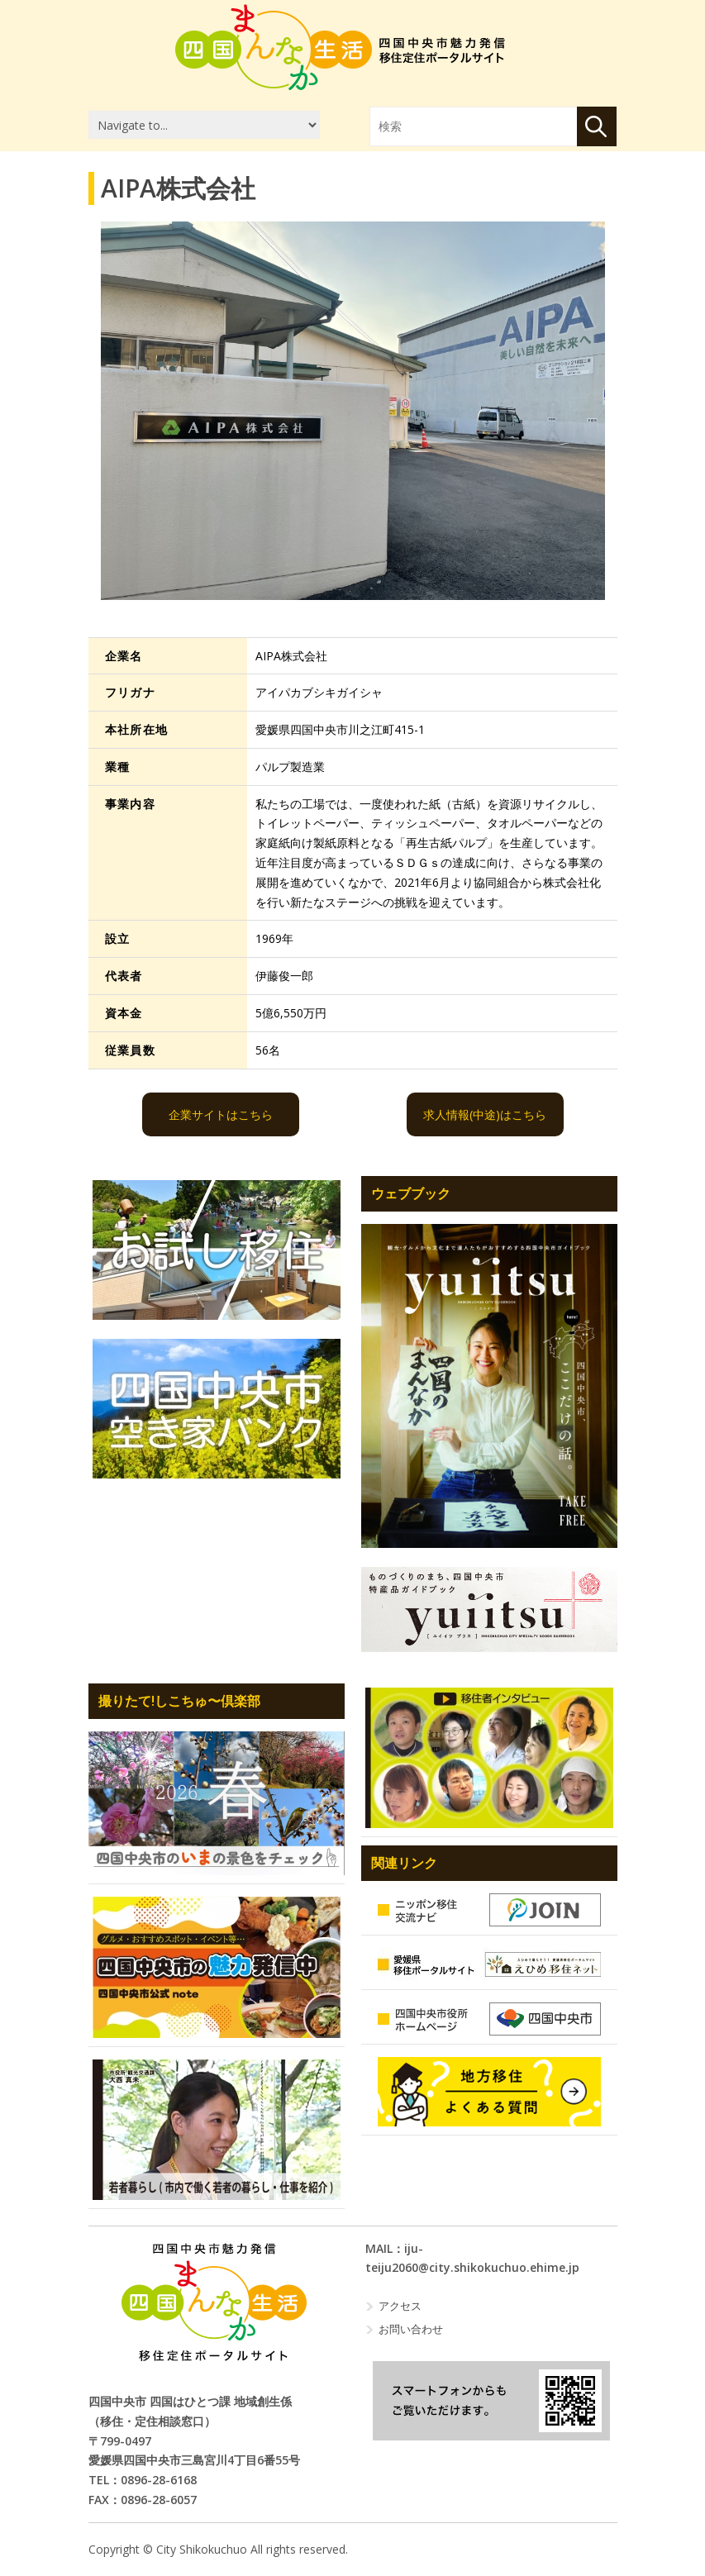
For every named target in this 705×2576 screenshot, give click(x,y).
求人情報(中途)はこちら (484, 1114)
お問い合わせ (411, 2328)
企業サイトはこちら (221, 1114)
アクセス (400, 2305)
